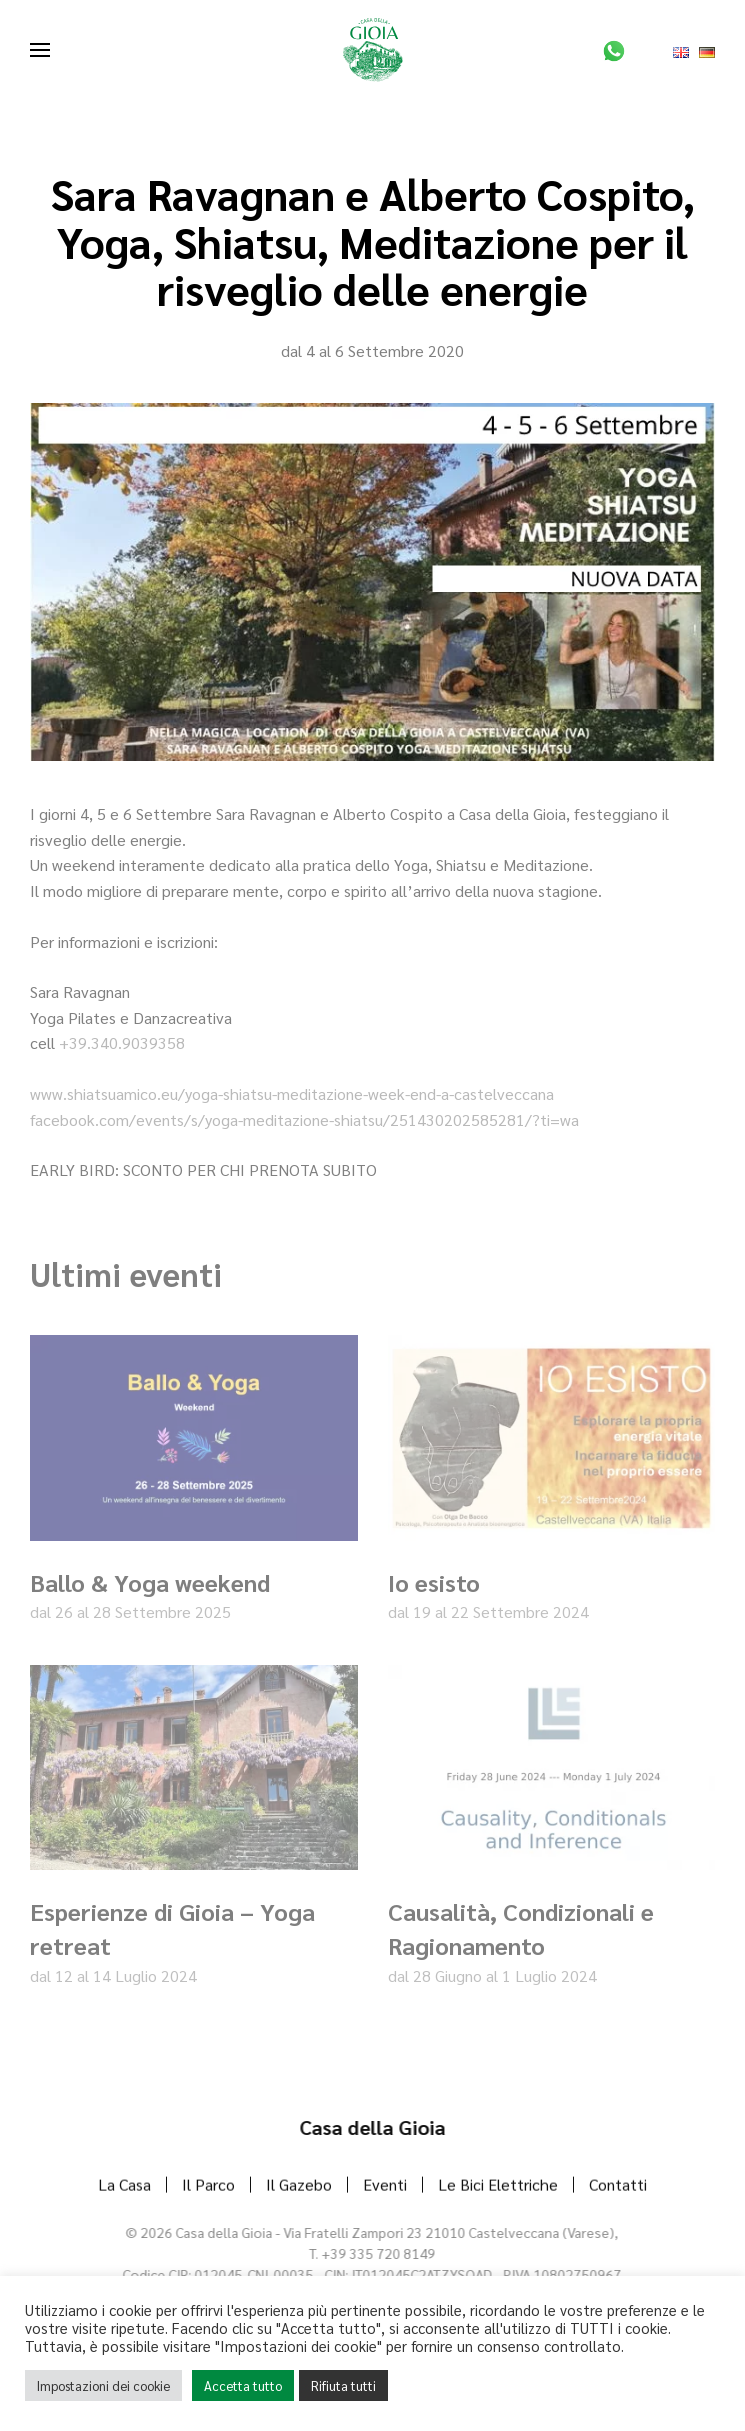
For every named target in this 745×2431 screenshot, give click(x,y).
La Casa (124, 2186)
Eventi (385, 2186)
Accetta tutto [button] (243, 2385)
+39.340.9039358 (122, 1042)
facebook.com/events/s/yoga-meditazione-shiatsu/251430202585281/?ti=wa (304, 1119)
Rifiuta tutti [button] (343, 2385)
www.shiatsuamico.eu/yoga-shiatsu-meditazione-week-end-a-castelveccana (292, 1093)
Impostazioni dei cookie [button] (103, 2385)
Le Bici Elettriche (498, 2186)
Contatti (618, 2186)
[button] (40, 50)
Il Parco (208, 2186)
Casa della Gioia (370, 2127)
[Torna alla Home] (373, 50)
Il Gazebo (299, 2186)
